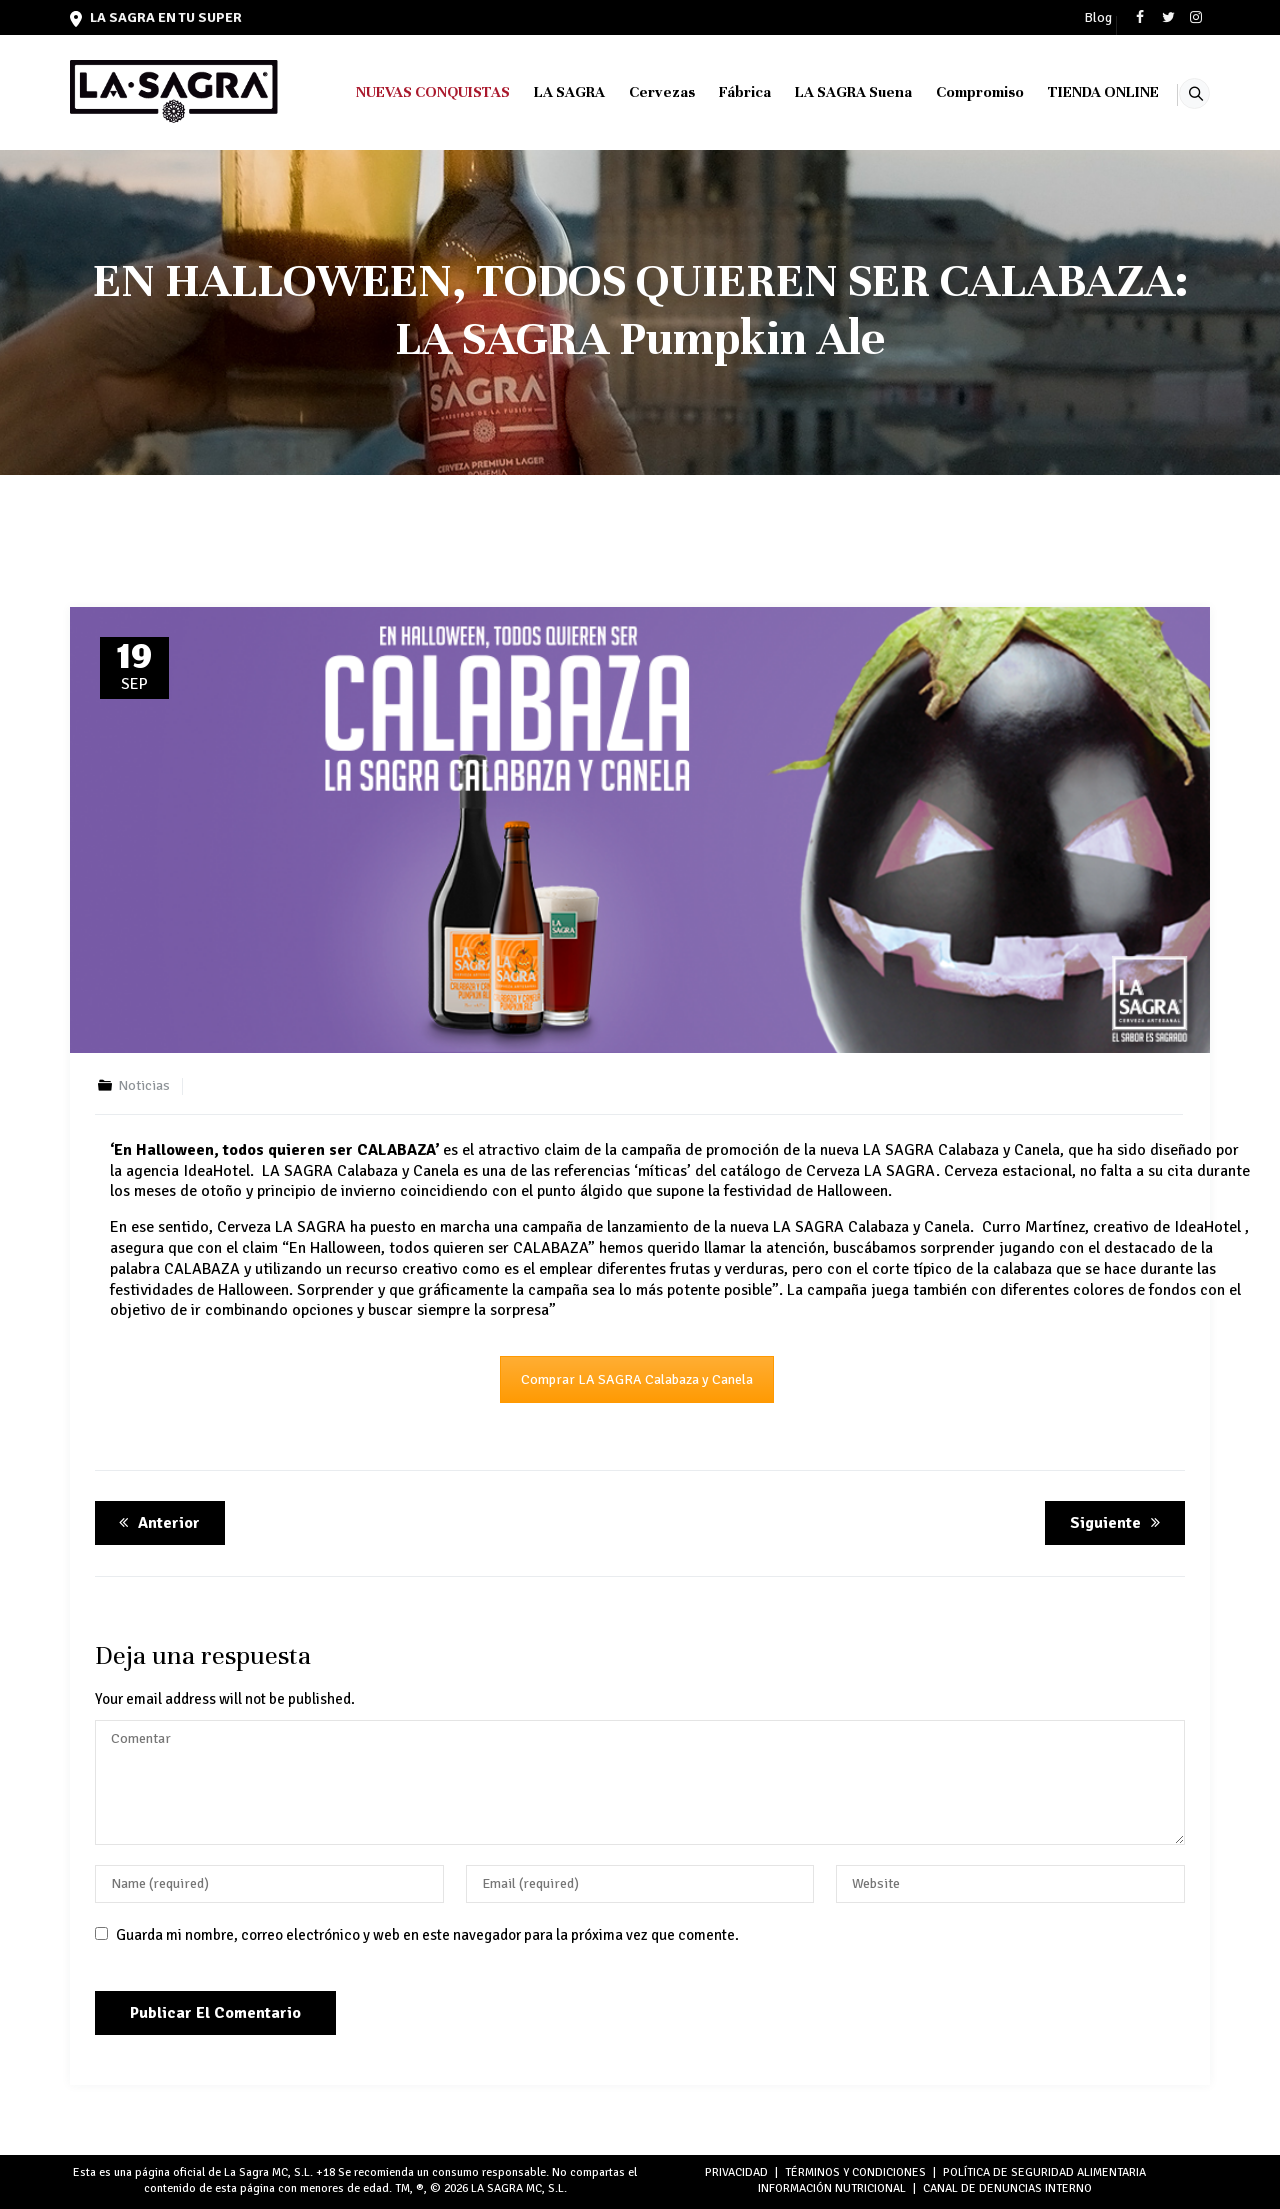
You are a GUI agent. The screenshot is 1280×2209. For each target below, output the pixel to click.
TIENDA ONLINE (1077, 92)
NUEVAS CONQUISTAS (407, 92)
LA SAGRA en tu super (156, 17)
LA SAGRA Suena (827, 92)
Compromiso (954, 92)
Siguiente (1118, 1523)
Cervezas (636, 92)
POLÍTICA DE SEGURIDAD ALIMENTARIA (1044, 2172)
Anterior (156, 1523)
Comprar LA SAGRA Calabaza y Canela (637, 1379)
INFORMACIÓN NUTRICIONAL (832, 2188)
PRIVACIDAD (736, 2172)
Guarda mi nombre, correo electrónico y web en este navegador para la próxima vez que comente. (427, 1935)
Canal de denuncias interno (1007, 2188)
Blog (1098, 18)
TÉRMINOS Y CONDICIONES (855, 2172)
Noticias (144, 1085)
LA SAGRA (543, 92)
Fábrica (719, 92)
